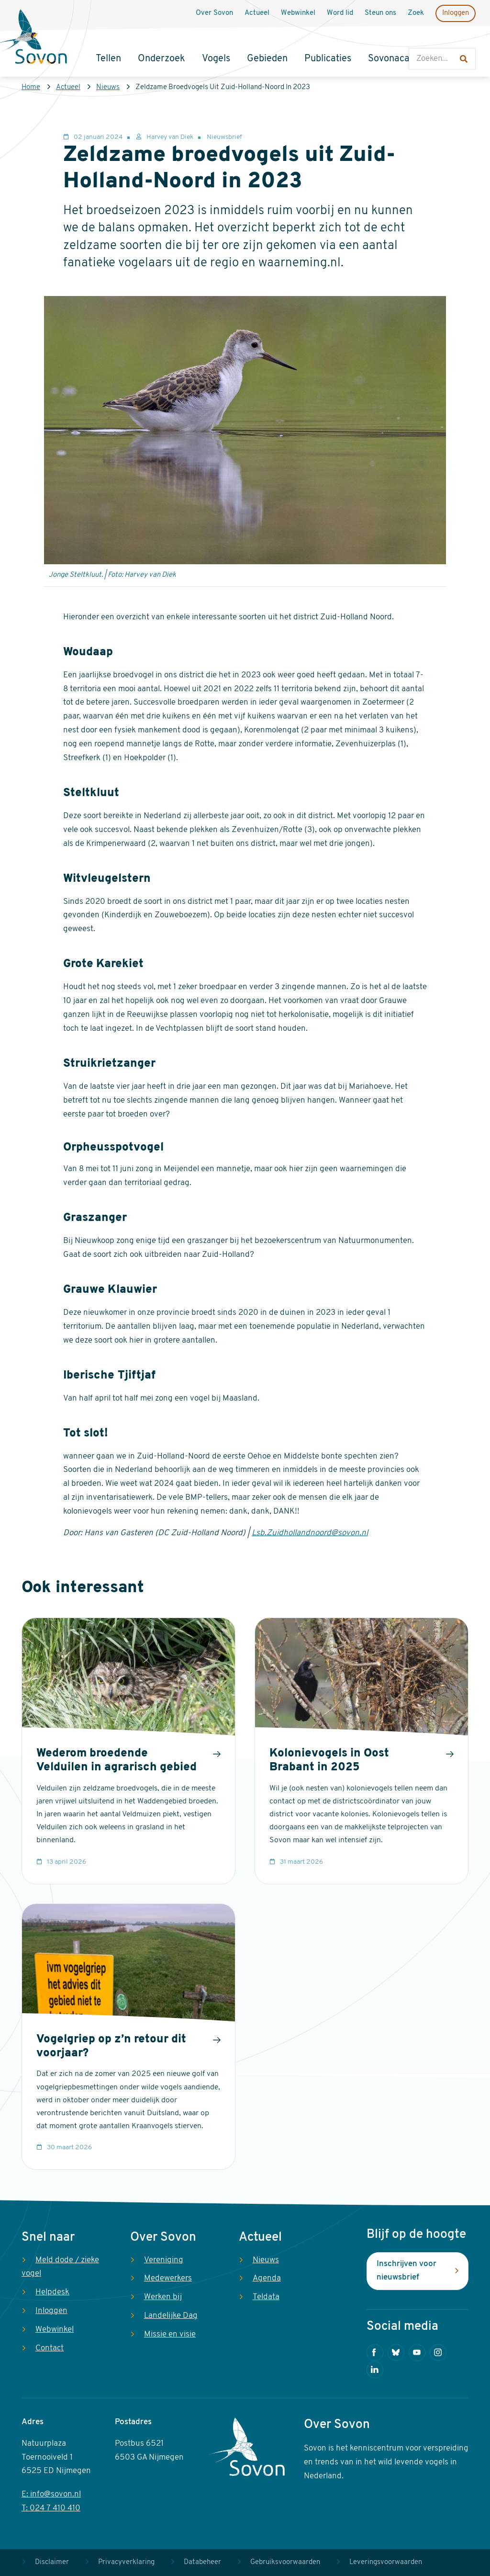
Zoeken (418, 38)
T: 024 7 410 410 (51, 2508)
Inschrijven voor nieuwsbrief (406, 2271)
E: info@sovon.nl (51, 2494)
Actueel (68, 87)
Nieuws (108, 87)
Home (31, 87)
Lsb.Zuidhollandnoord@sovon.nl (310, 1533)
